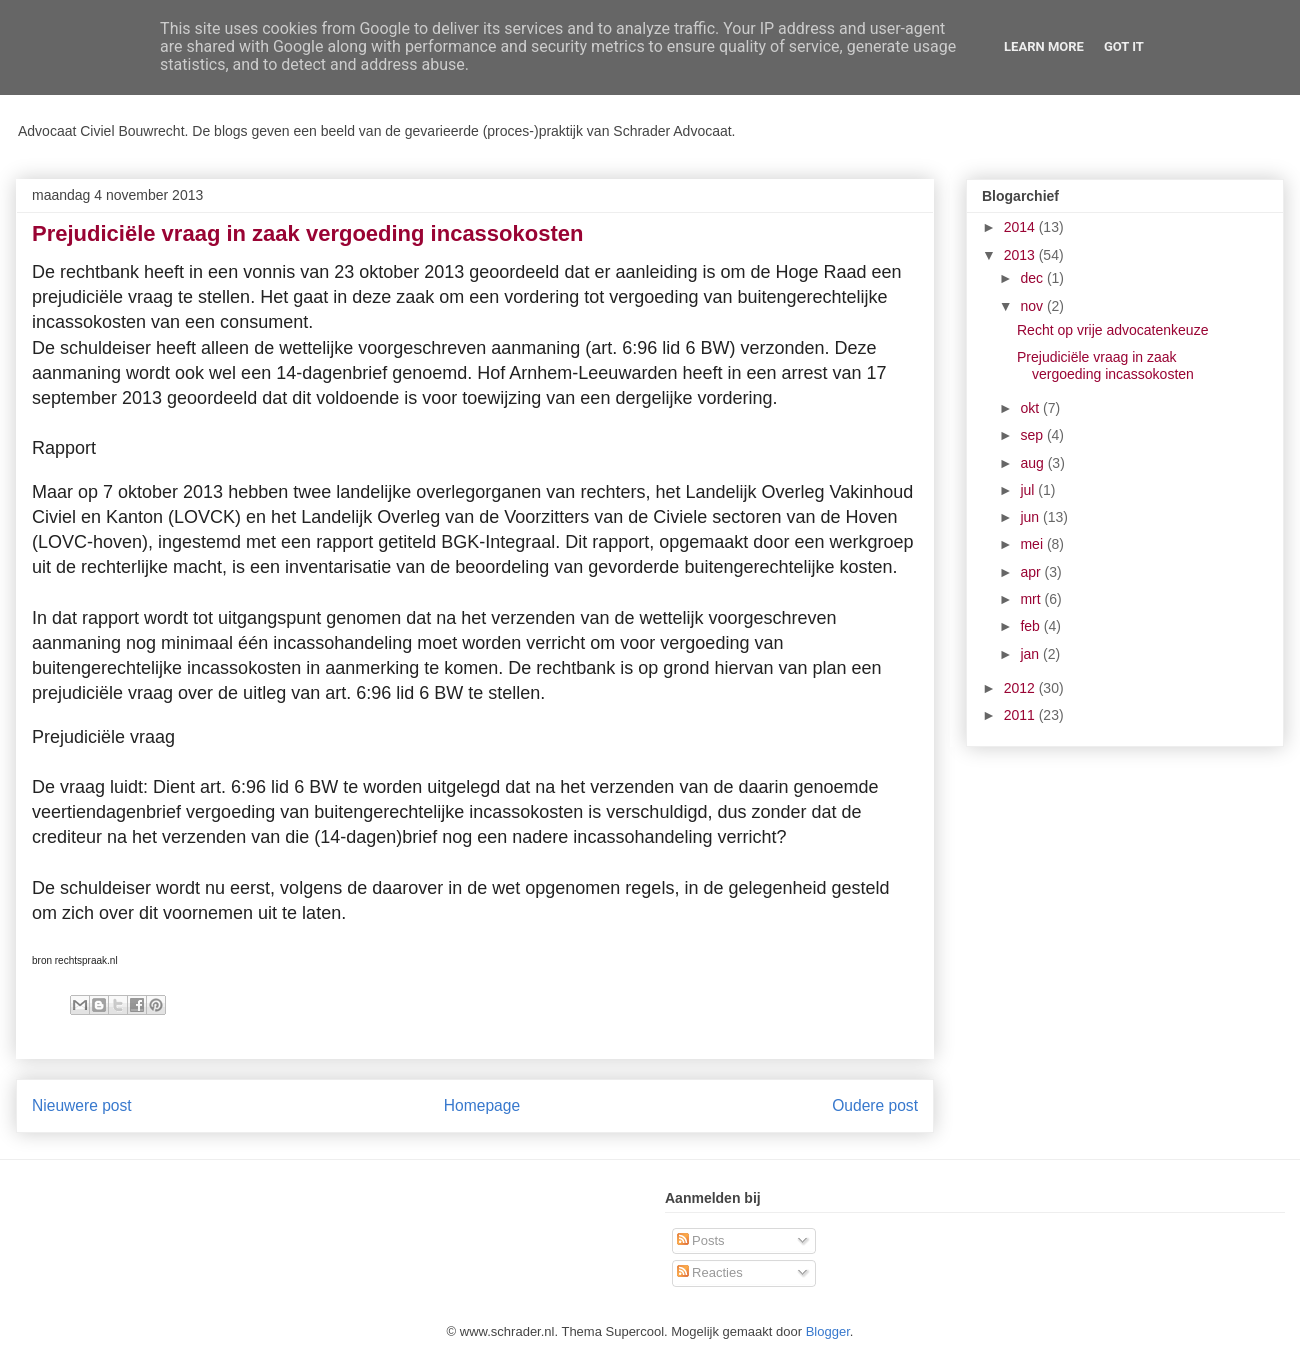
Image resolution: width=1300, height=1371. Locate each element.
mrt (1032, 599)
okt (1031, 408)
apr (1032, 572)
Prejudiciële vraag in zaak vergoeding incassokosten (1105, 365)
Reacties (710, 1272)
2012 (1021, 688)
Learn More (1044, 46)
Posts (701, 1240)
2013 (1021, 255)
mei (1033, 544)
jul (1029, 490)
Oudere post (875, 1105)
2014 (1021, 227)
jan (1031, 654)
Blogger (828, 1331)
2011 (1021, 715)
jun (1031, 517)
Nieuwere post (82, 1105)
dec (1033, 278)
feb (1031, 626)
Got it (1124, 46)
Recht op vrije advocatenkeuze (1112, 330)
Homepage (482, 1105)
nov (1033, 306)
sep (1033, 435)
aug (1033, 463)
